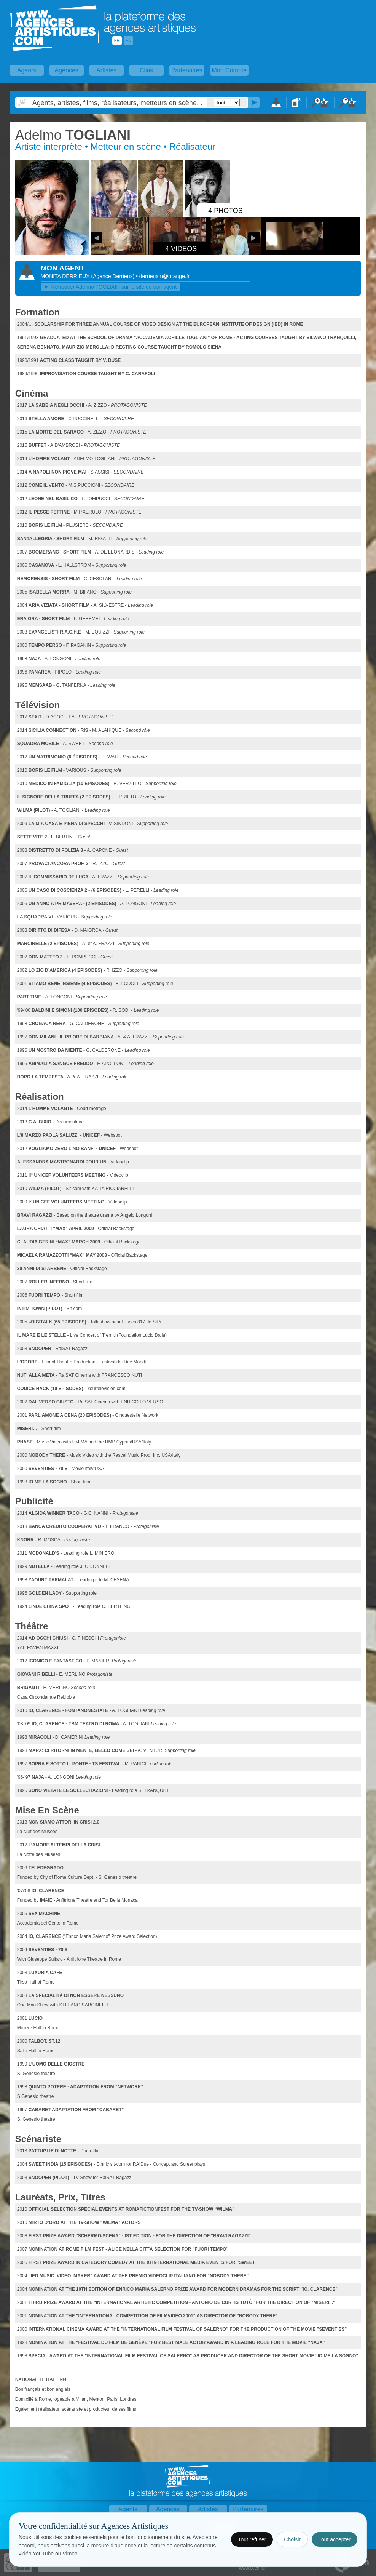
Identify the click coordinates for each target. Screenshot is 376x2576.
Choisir (292, 2539)
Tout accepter (335, 2539)
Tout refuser (252, 2539)
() (113, 276)
